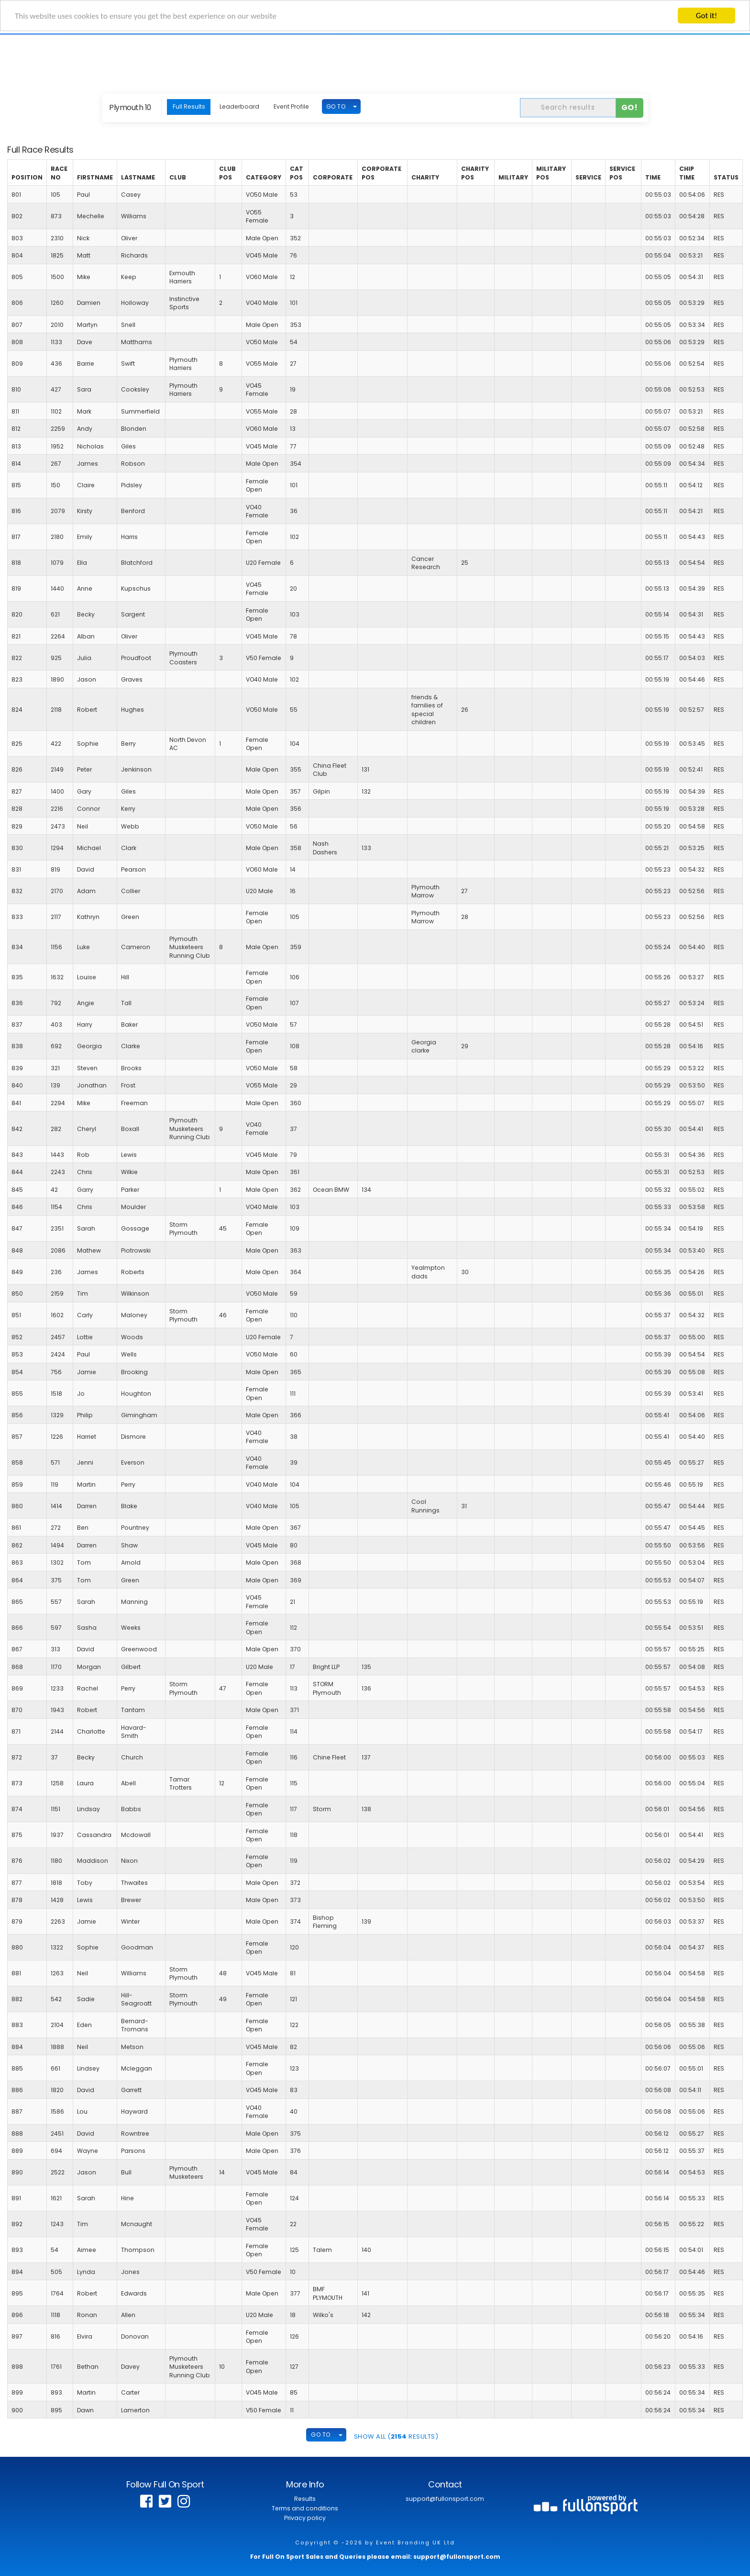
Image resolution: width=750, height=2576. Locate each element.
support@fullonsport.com (445, 2499)
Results (305, 2499)
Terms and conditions (305, 2508)
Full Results (189, 106)
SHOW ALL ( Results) (396, 2436)
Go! (629, 107)
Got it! (706, 16)
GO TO (336, 106)
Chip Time (687, 173)
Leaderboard (239, 106)
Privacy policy (305, 2518)
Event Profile (291, 106)
